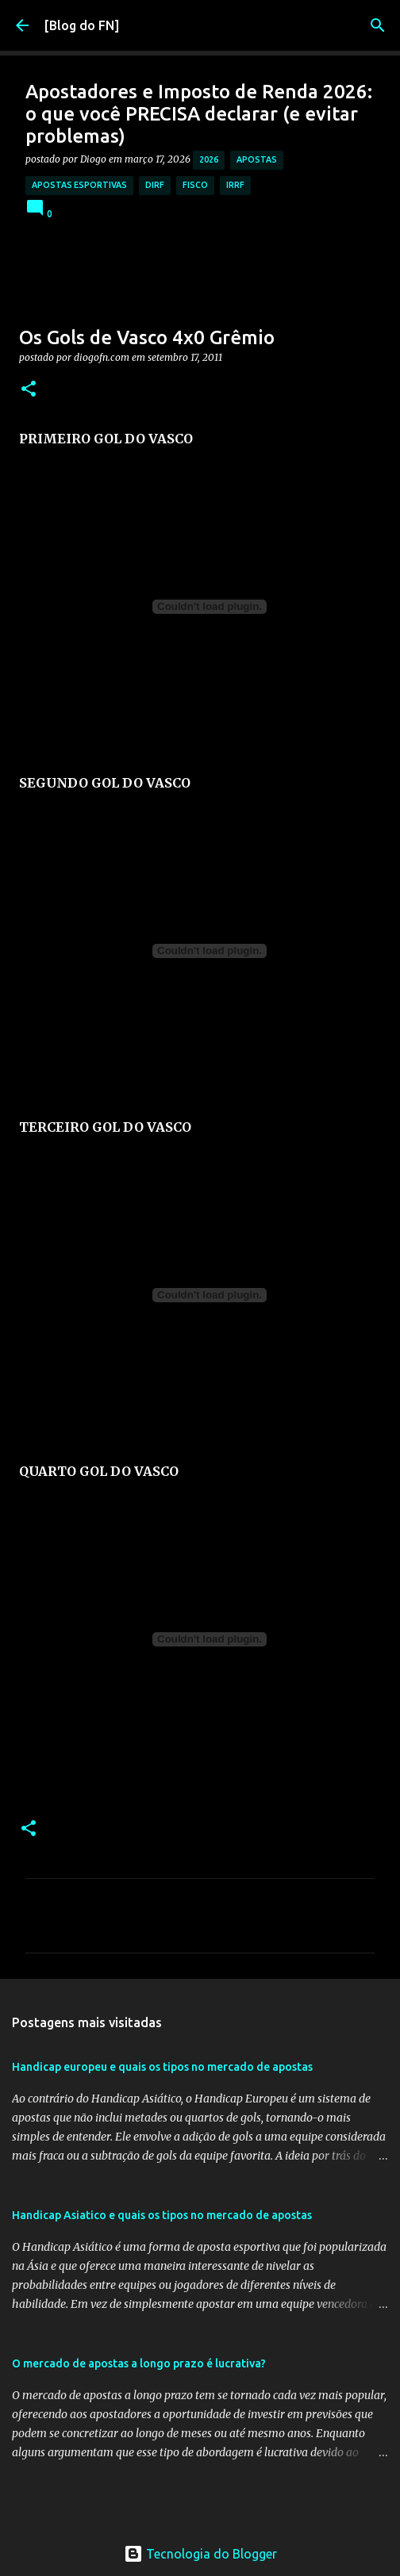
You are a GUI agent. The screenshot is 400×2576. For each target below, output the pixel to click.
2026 (208, 159)
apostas (257, 159)
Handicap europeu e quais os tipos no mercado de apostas (162, 2066)
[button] (28, 390)
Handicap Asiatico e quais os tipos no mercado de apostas (162, 2215)
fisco (195, 185)
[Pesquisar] (377, 25)
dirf (154, 185)
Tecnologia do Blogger (200, 2554)
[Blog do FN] (81, 25)
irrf (235, 185)
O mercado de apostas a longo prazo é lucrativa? (139, 2363)
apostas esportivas (79, 185)
